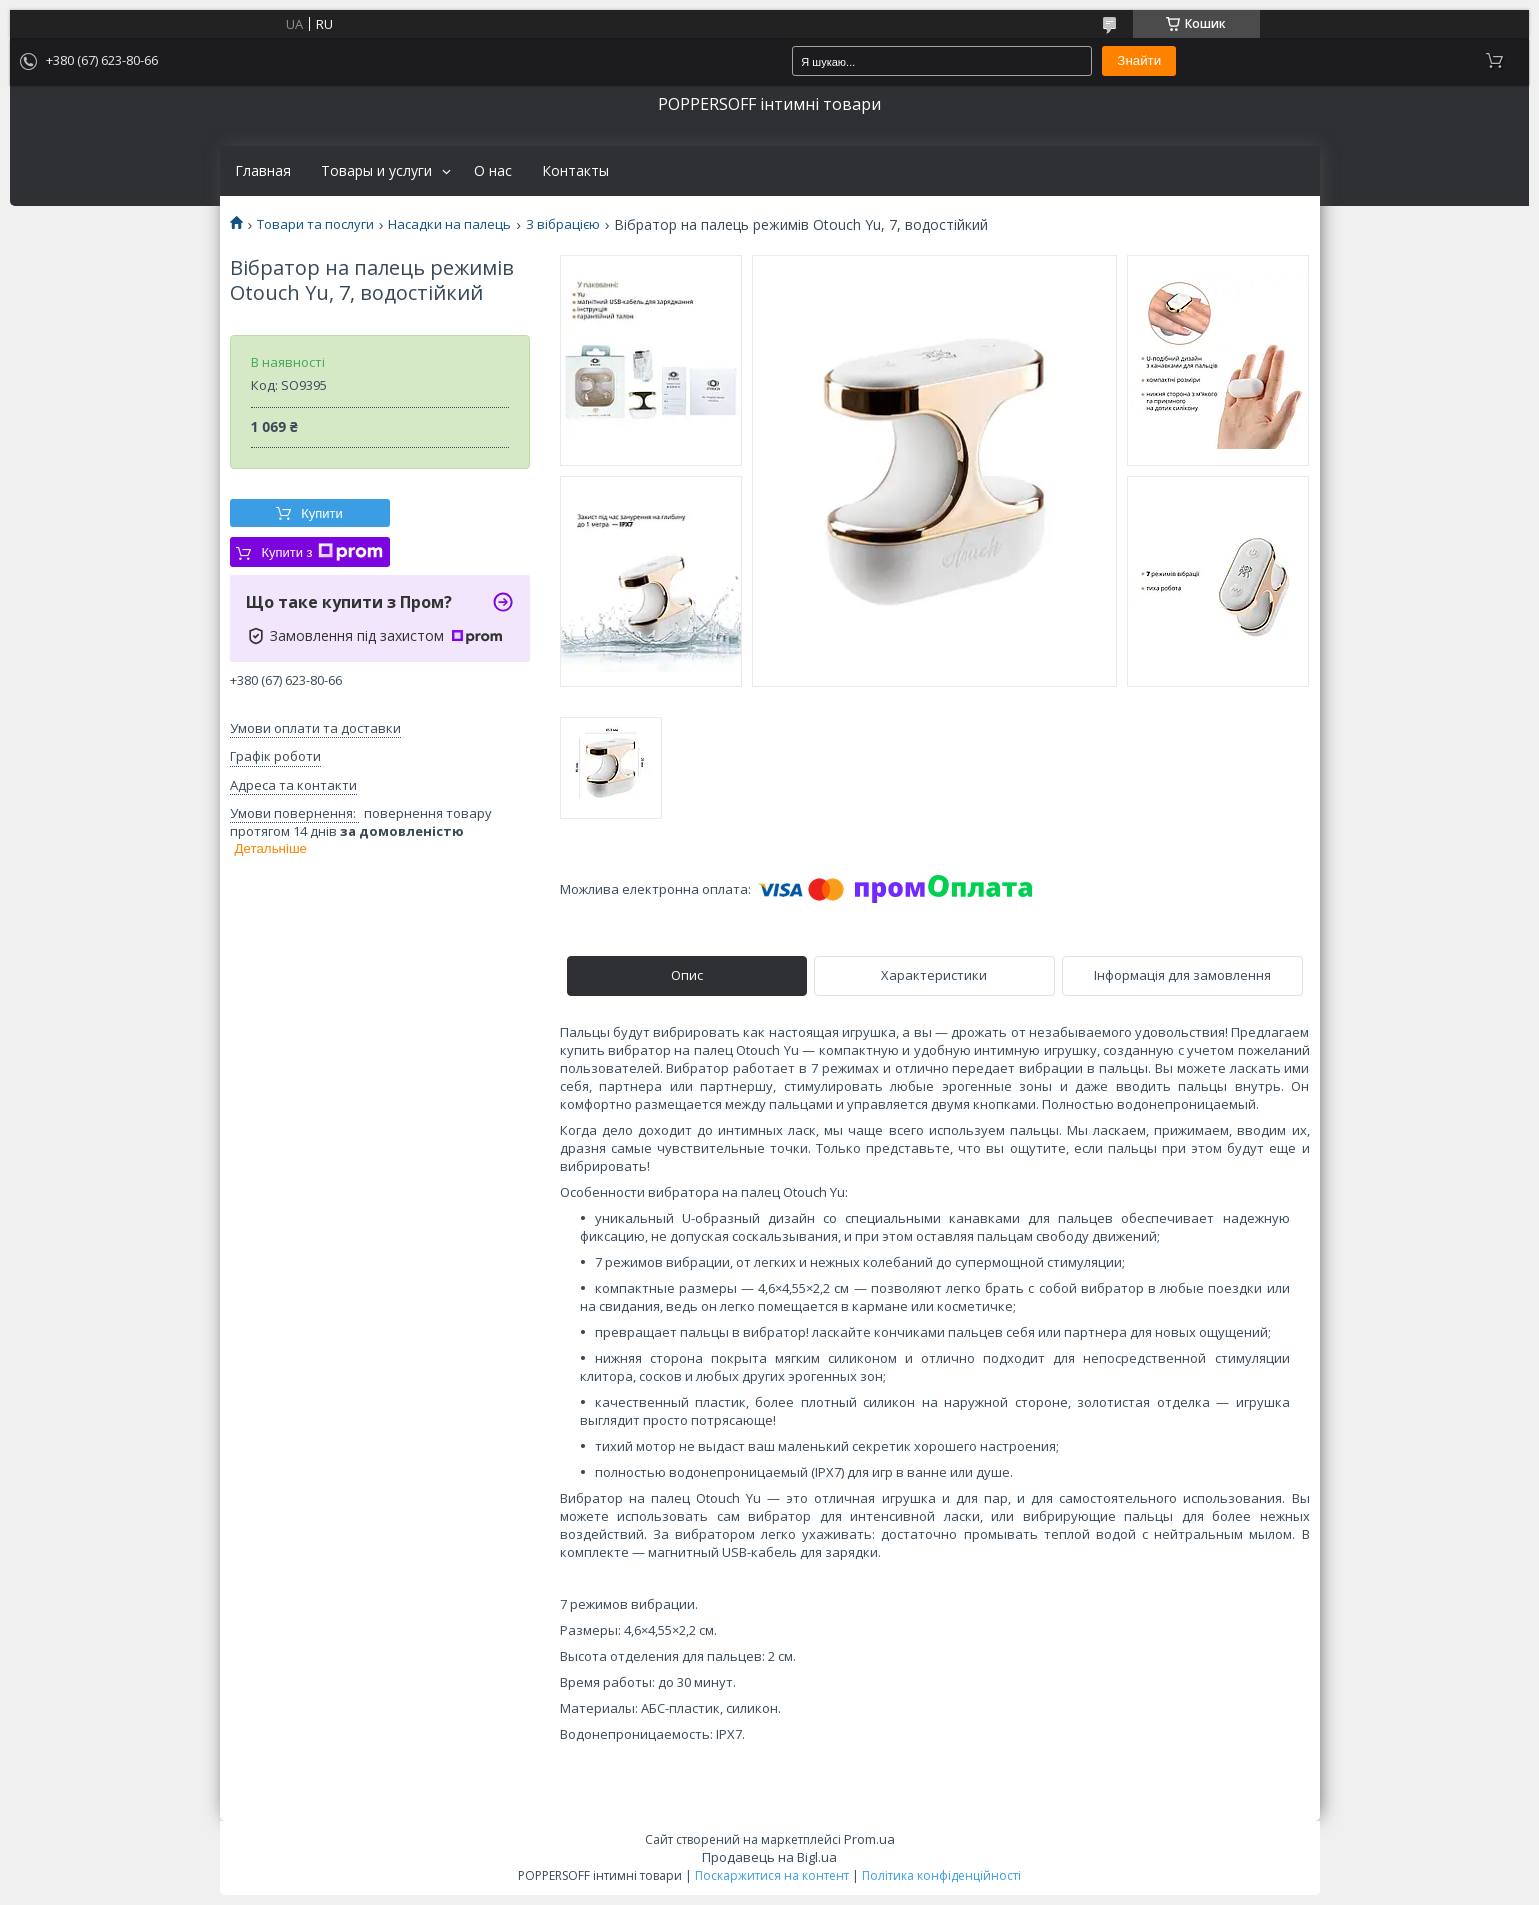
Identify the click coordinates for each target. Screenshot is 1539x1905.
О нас (493, 171)
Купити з (321, 552)
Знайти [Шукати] (1139, 60)
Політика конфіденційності (941, 1875)
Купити (322, 513)
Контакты (575, 171)
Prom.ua (869, 1839)
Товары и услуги (376, 171)
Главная (263, 171)
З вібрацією (563, 224)
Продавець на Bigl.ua (769, 1857)
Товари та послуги (315, 224)
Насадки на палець (449, 224)
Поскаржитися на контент (772, 1875)
